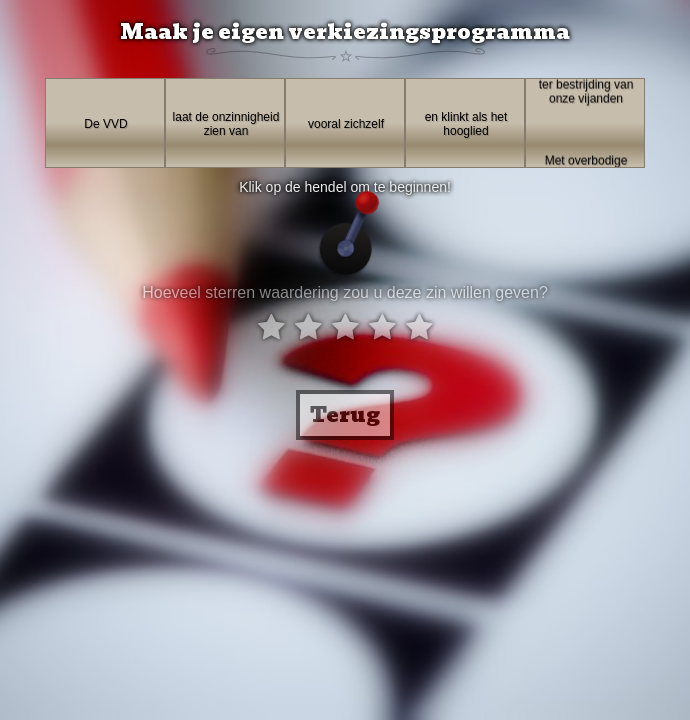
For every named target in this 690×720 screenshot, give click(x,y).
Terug (345, 415)
